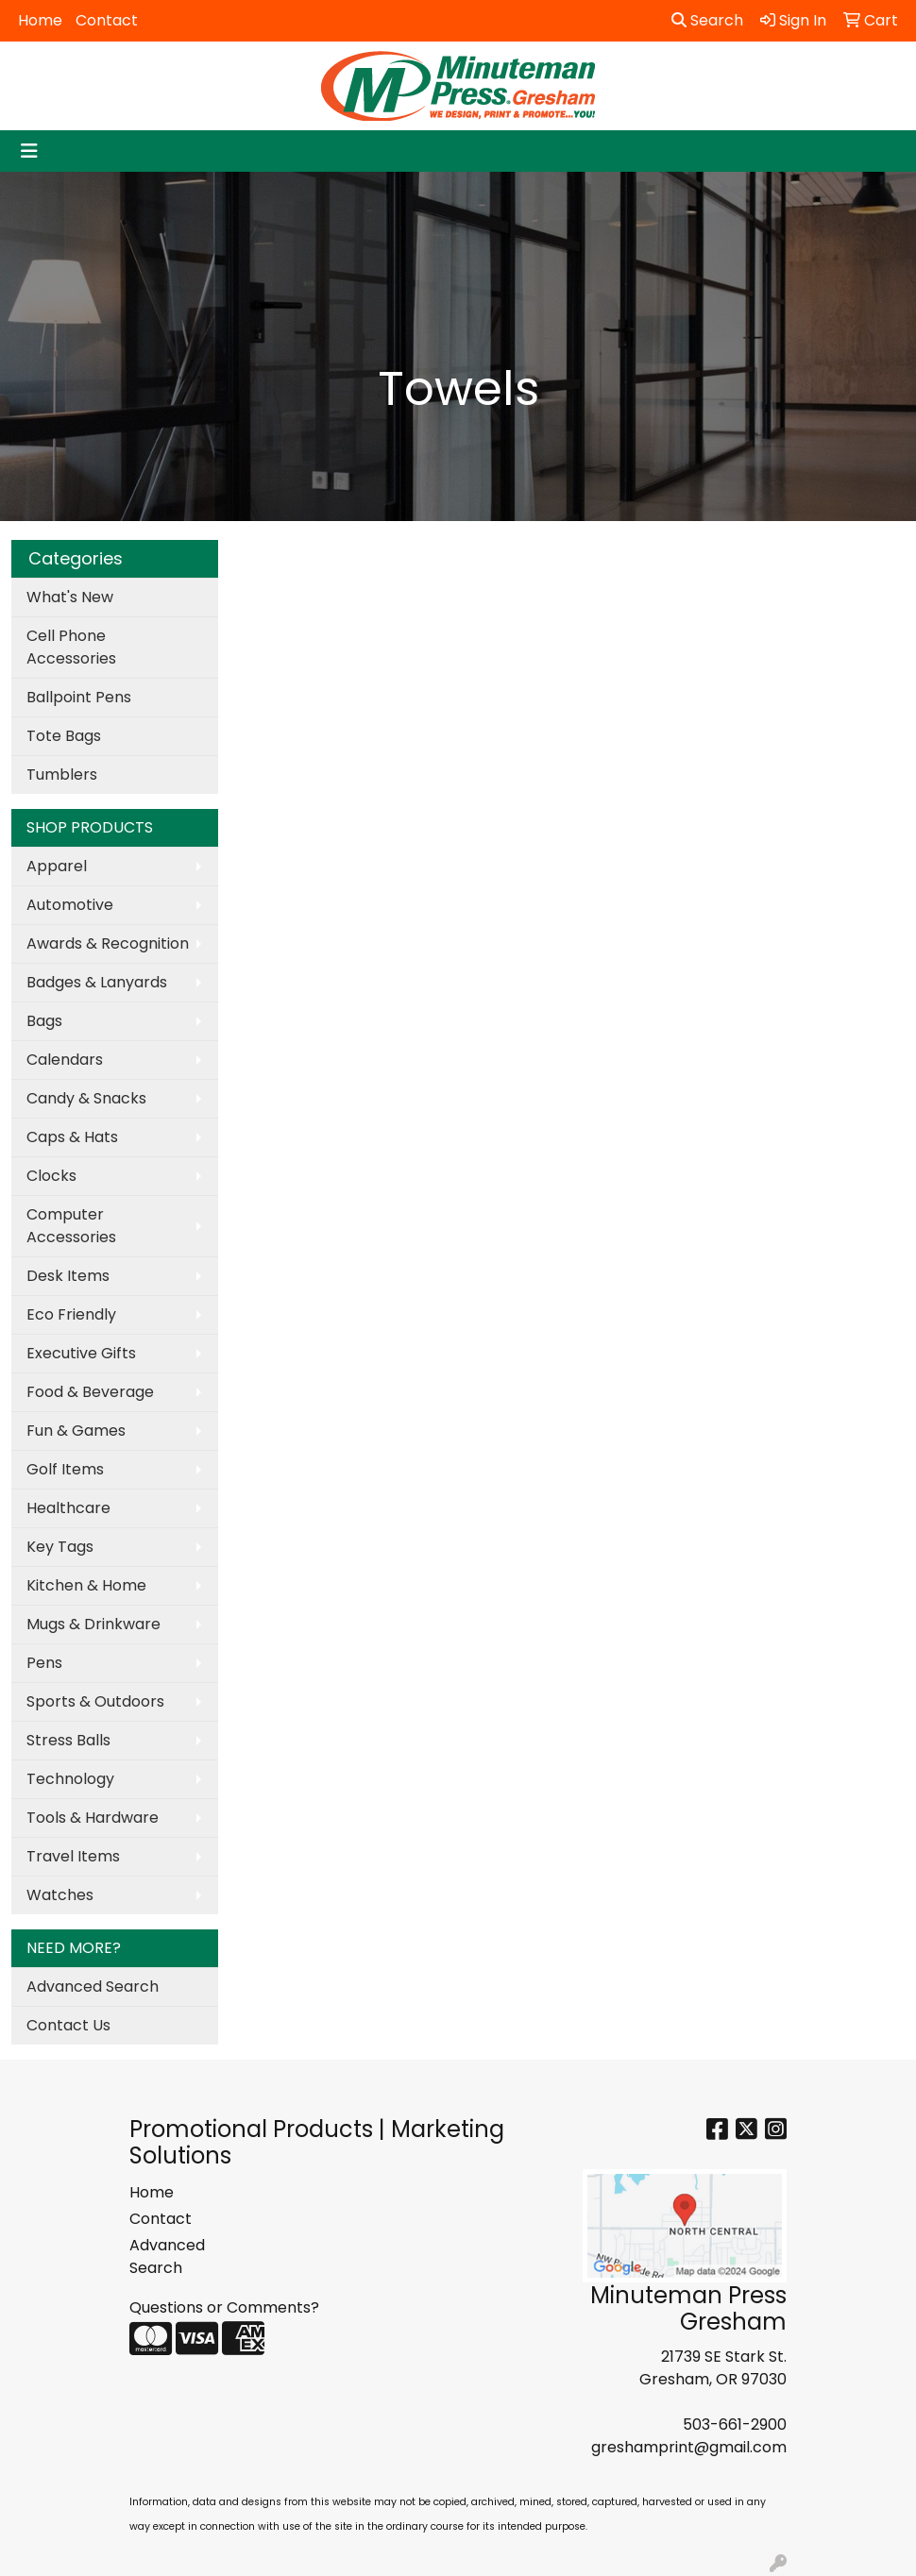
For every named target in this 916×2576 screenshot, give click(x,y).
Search (707, 20)
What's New (69, 597)
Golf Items (65, 1469)
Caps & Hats (72, 1137)
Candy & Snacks (86, 1098)
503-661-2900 (735, 2424)
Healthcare (68, 1508)
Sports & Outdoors (95, 1701)
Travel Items (73, 1856)
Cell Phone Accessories (71, 647)
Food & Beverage (90, 1392)
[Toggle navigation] (29, 151)
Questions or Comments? (224, 2307)
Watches (59, 1895)
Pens (44, 1663)
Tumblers (61, 774)
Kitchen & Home (86, 1585)
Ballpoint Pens (78, 697)
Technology (70, 1779)
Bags (44, 1021)
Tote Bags (63, 736)
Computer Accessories (71, 1226)
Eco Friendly (71, 1314)
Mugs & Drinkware (93, 1624)
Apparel (56, 866)
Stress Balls (68, 1740)
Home (40, 20)
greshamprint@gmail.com (689, 2447)
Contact (107, 20)
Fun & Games (76, 1430)
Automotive (69, 905)
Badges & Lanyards (96, 982)
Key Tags (59, 1546)
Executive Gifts (81, 1353)
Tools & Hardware (92, 1817)
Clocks (51, 1176)
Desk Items (68, 1276)
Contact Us (68, 2025)
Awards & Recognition (107, 943)
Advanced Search (92, 1986)
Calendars (64, 1059)
